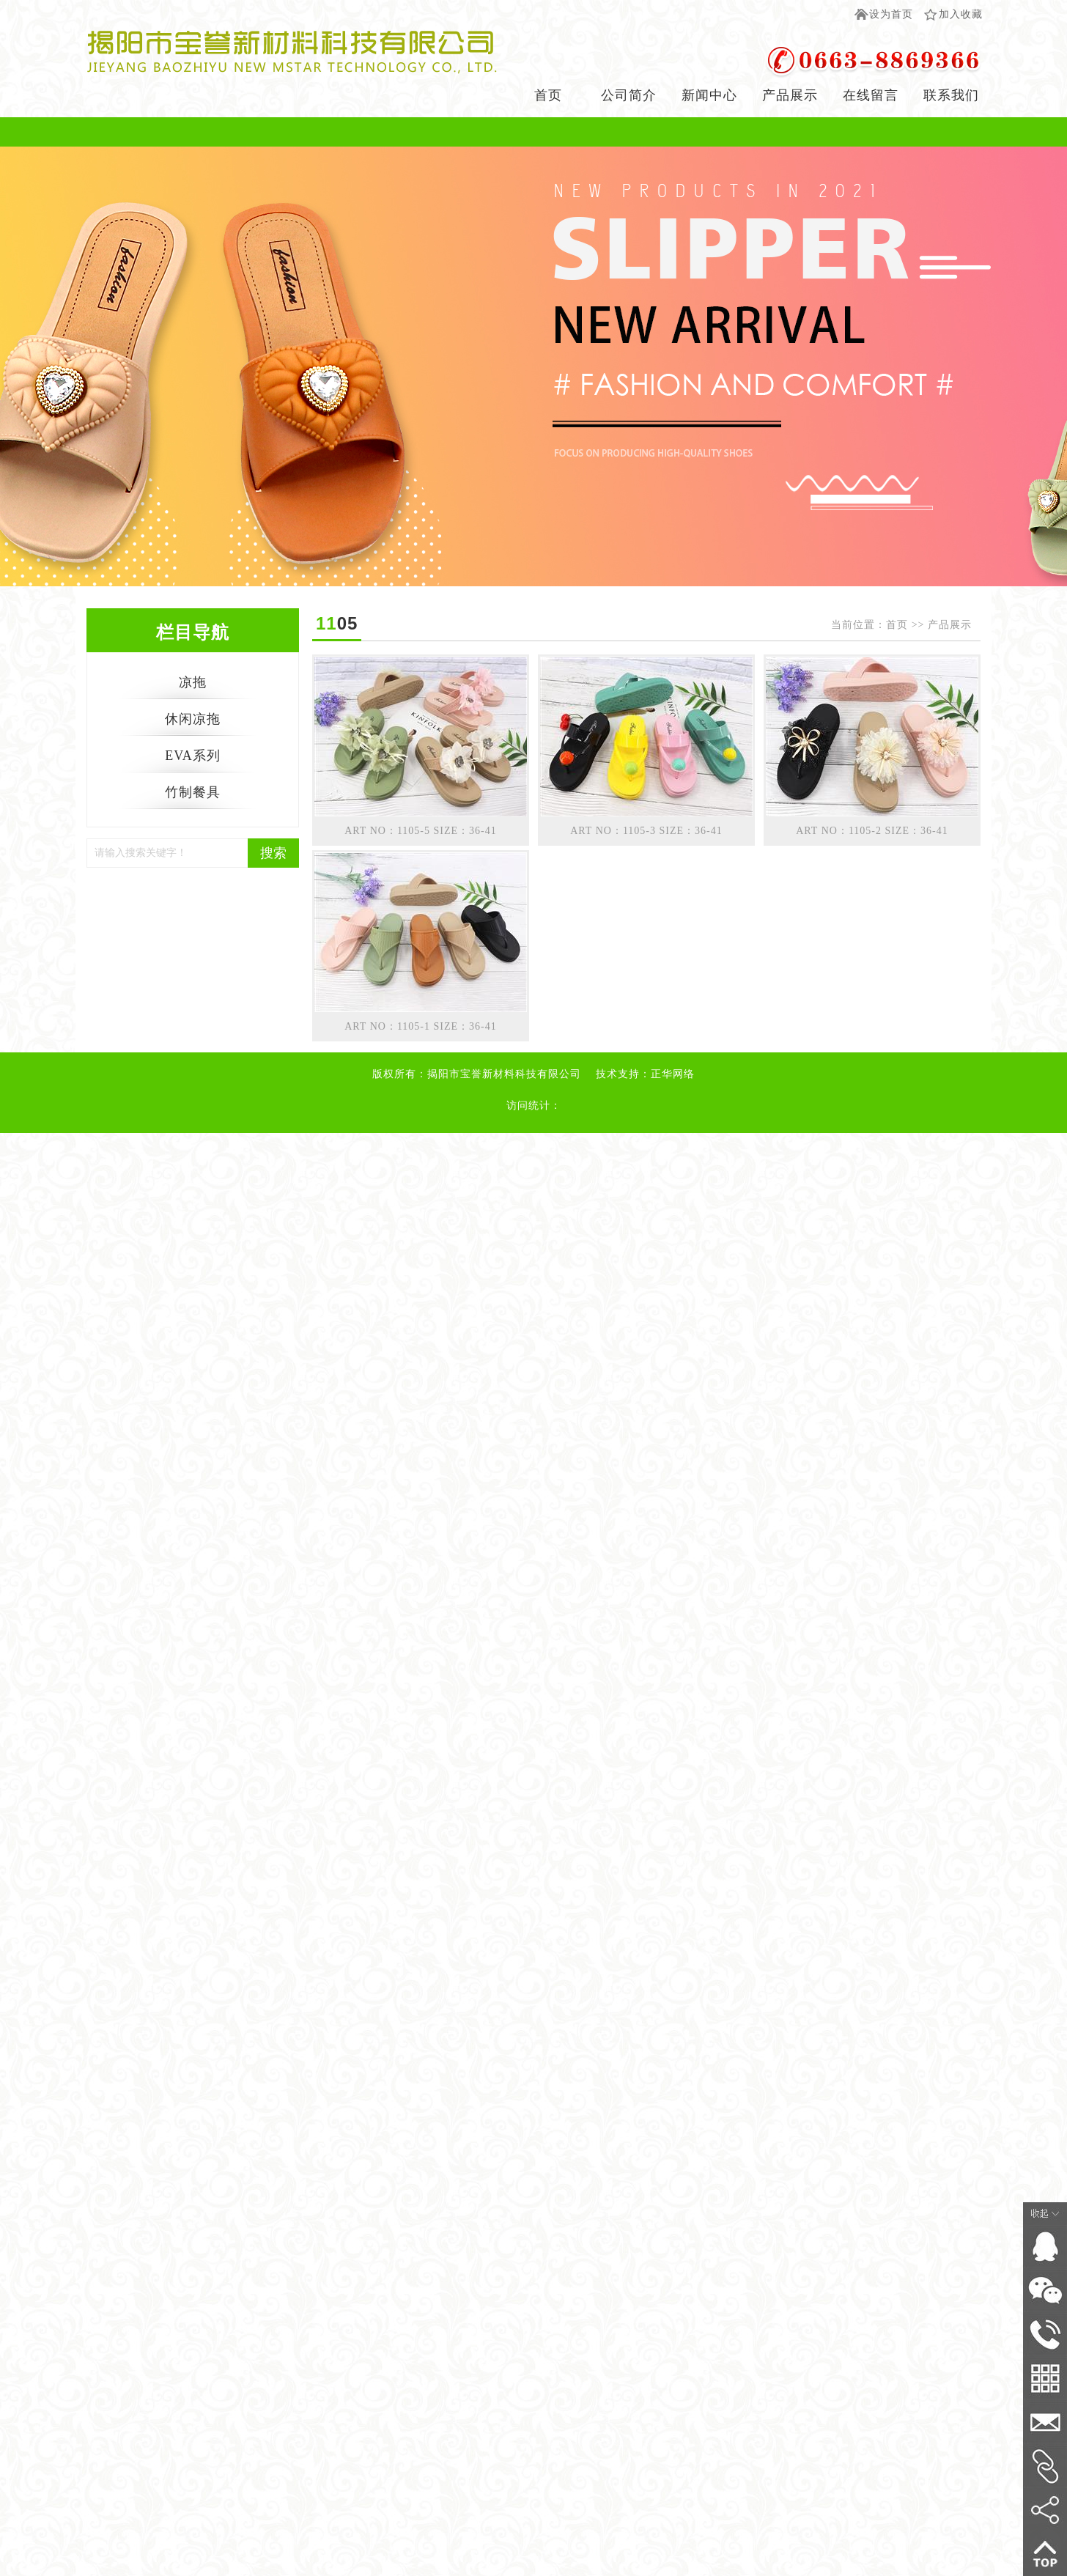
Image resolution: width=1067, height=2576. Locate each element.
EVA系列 (193, 755)
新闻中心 (709, 95)
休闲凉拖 (193, 719)
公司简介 (629, 95)
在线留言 (870, 95)
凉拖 (193, 682)
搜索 (273, 853)
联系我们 (951, 95)
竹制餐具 (193, 792)
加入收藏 (961, 14)
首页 (548, 95)
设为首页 (891, 14)
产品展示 (790, 95)
